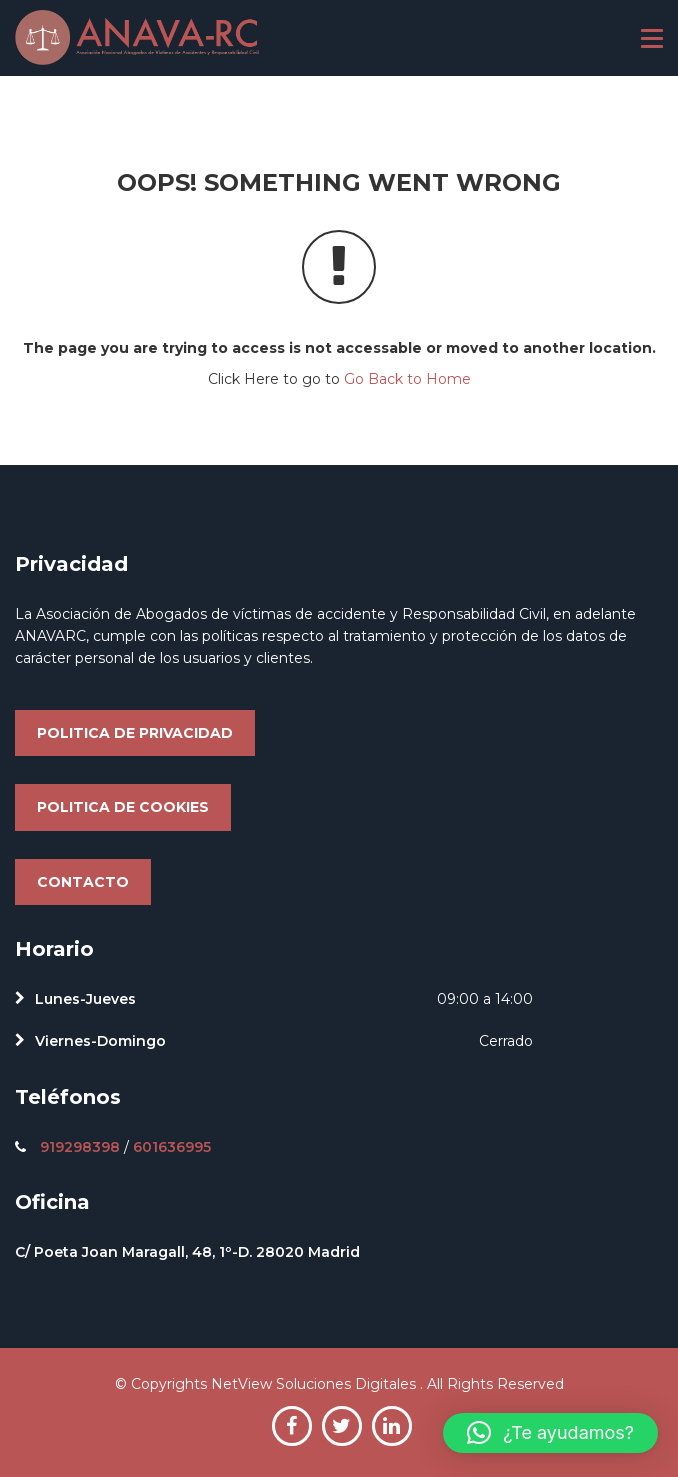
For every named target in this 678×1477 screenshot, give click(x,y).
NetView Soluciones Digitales (315, 1384)
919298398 (80, 1147)
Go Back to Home (407, 379)
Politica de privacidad (135, 733)
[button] (550, 1433)
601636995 (172, 1147)
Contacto (83, 882)
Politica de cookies (123, 807)
